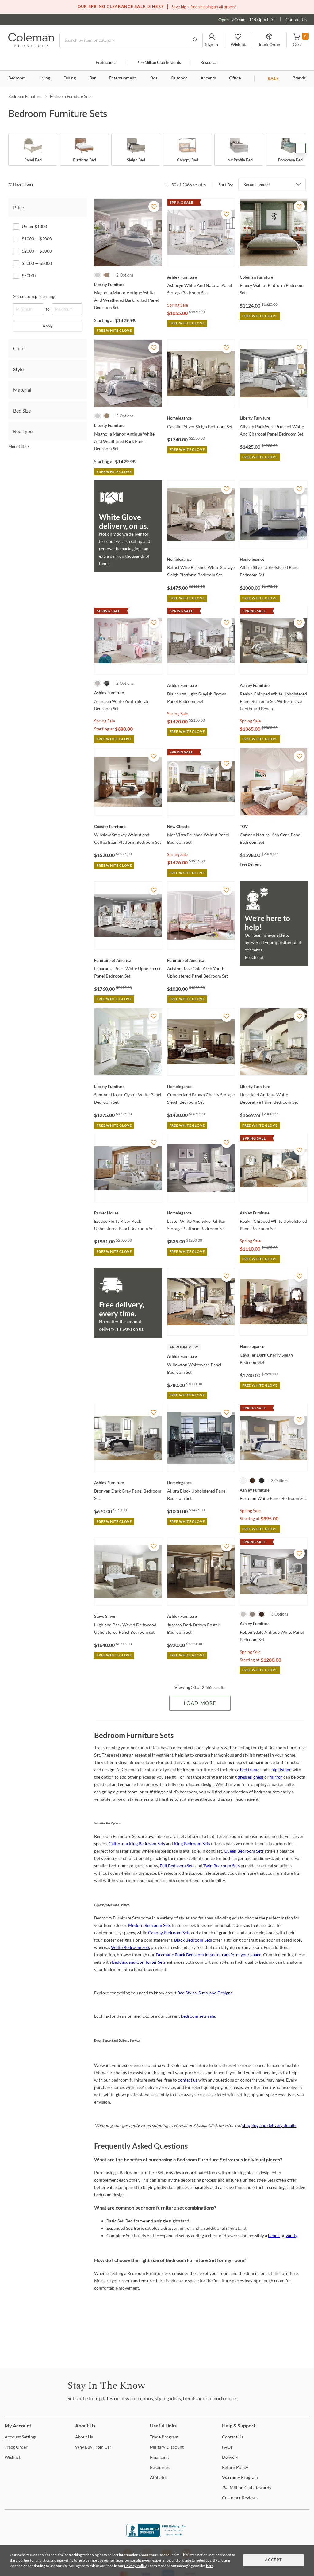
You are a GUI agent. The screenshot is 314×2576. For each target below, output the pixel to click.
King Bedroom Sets (192, 1843)
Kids (153, 78)
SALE (273, 78)
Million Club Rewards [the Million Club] (159, 63)
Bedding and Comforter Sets (139, 1962)
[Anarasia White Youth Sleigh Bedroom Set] (128, 692)
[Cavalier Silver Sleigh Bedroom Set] (201, 418)
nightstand (281, 1769)
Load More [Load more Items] (200, 1703)
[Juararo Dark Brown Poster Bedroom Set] (201, 1616)
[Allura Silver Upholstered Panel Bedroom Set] (274, 559)
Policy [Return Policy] (235, 2467)
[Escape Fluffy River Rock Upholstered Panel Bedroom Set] (128, 1213)
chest (258, 1777)
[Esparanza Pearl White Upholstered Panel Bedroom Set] (128, 960)
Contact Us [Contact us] (296, 19)
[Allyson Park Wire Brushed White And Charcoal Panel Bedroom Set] (274, 418)
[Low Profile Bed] (239, 150)
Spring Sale (177, 305)
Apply (48, 325)
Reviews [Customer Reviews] (240, 2497)
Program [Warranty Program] (240, 2477)
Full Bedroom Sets (177, 1865)
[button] (211, 40)
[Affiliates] (158, 2477)
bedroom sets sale (198, 2016)
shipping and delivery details (269, 2125)
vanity (291, 2235)
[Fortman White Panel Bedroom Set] (274, 1490)
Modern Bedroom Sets (149, 1925)
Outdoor (179, 78)
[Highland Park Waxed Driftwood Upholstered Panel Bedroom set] (128, 1616)
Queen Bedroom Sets (244, 1851)
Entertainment (122, 78)
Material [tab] (22, 390)
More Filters (19, 446)
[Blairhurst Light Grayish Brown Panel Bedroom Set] (201, 685)
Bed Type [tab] (23, 431)
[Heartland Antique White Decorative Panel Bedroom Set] (274, 1086)
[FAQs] (227, 2447)
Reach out (254, 957)
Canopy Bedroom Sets (169, 1932)
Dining (69, 78)
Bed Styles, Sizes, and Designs (204, 1992)
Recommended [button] (256, 184)
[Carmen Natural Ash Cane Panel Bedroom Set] (274, 826)
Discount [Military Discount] (167, 2447)
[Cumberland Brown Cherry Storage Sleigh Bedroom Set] (201, 1086)
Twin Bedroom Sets (221, 1865)
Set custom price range (34, 296)
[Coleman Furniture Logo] (31, 45)
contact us (187, 2079)
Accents (208, 78)
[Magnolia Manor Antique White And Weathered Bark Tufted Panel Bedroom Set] (128, 284)
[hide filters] (22, 184)
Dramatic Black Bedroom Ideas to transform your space (208, 1954)
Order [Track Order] (16, 2447)
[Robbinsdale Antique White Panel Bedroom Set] (274, 1623)
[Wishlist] (12, 2457)
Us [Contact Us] (232, 2436)
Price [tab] (18, 207)
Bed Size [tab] (22, 410)
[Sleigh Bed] (136, 150)
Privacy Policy (135, 2565)
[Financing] (159, 2457)
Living (44, 78)
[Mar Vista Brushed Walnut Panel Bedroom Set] (201, 826)
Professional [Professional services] (106, 63)
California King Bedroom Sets (137, 1843)
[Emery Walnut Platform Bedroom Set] (274, 277)
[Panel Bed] (33, 150)
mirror (276, 1777)
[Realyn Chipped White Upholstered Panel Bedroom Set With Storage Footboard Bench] (274, 685)
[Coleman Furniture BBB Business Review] (157, 2535)
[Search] (131, 40)
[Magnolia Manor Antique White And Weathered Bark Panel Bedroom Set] (128, 425)
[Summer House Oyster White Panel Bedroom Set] (128, 1086)
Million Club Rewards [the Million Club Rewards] (246, 2487)
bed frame (249, 1769)
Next (300, 148)
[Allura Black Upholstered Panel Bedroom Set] (201, 1482)
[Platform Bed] (84, 150)
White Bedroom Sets (130, 1947)
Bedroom (17, 78)
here (209, 2565)
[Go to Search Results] (195, 40)
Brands (299, 78)
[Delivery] (230, 2457)
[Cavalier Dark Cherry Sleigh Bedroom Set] (274, 1346)
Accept (273, 2560)
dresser (244, 1777)
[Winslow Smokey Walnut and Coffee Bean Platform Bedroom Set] (128, 826)
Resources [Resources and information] (210, 63)
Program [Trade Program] (164, 2436)
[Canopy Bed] (187, 150)
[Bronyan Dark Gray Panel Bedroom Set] (128, 1482)
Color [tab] (19, 348)
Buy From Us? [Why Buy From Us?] (93, 2447)
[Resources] (160, 2467)
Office (235, 78)
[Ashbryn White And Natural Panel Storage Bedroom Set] (201, 277)
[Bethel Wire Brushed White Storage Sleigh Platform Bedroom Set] (201, 559)
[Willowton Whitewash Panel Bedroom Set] (201, 1356)
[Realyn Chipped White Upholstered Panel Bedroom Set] (274, 1213)
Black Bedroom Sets (193, 1940)
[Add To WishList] (154, 207)
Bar (92, 78)
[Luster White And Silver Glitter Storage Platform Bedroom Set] (201, 1213)
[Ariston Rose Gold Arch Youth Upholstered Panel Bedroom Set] (201, 960)
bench (274, 2235)
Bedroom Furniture (24, 96)
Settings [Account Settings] (21, 2436)
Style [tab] (18, 369)
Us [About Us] (84, 2436)
